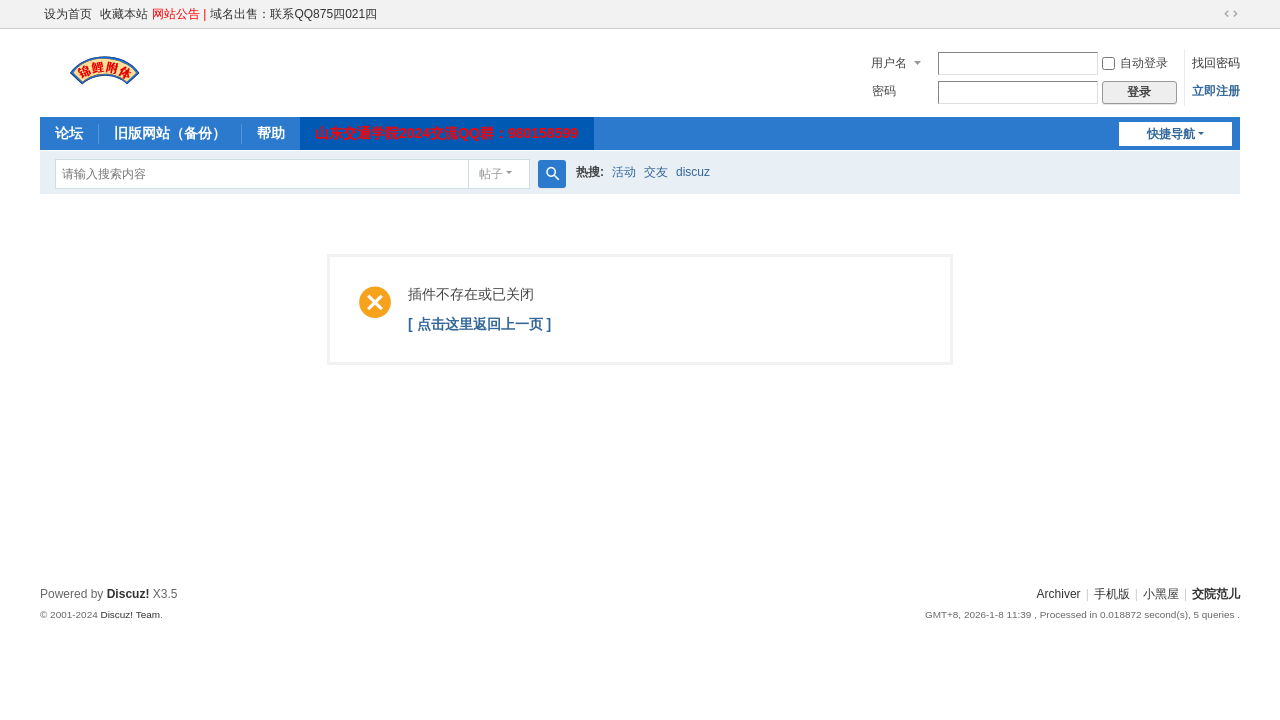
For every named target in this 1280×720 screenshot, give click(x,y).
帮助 (271, 133)
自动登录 (1135, 63)
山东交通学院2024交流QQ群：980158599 (446, 133)
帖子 (491, 174)
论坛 (69, 133)
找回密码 (1216, 63)
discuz (693, 172)
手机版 (1112, 594)
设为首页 (68, 14)
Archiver (1059, 594)
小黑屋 (1161, 594)
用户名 (889, 63)
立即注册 (1216, 91)
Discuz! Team (130, 614)
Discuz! (128, 594)
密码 (884, 91)
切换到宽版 (1231, 14)
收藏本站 (124, 14)
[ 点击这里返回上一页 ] (479, 324)
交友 (656, 172)
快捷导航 (1171, 134)
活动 (624, 172)
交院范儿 (1216, 594)
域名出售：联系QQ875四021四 (293, 14)
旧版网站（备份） (170, 133)
